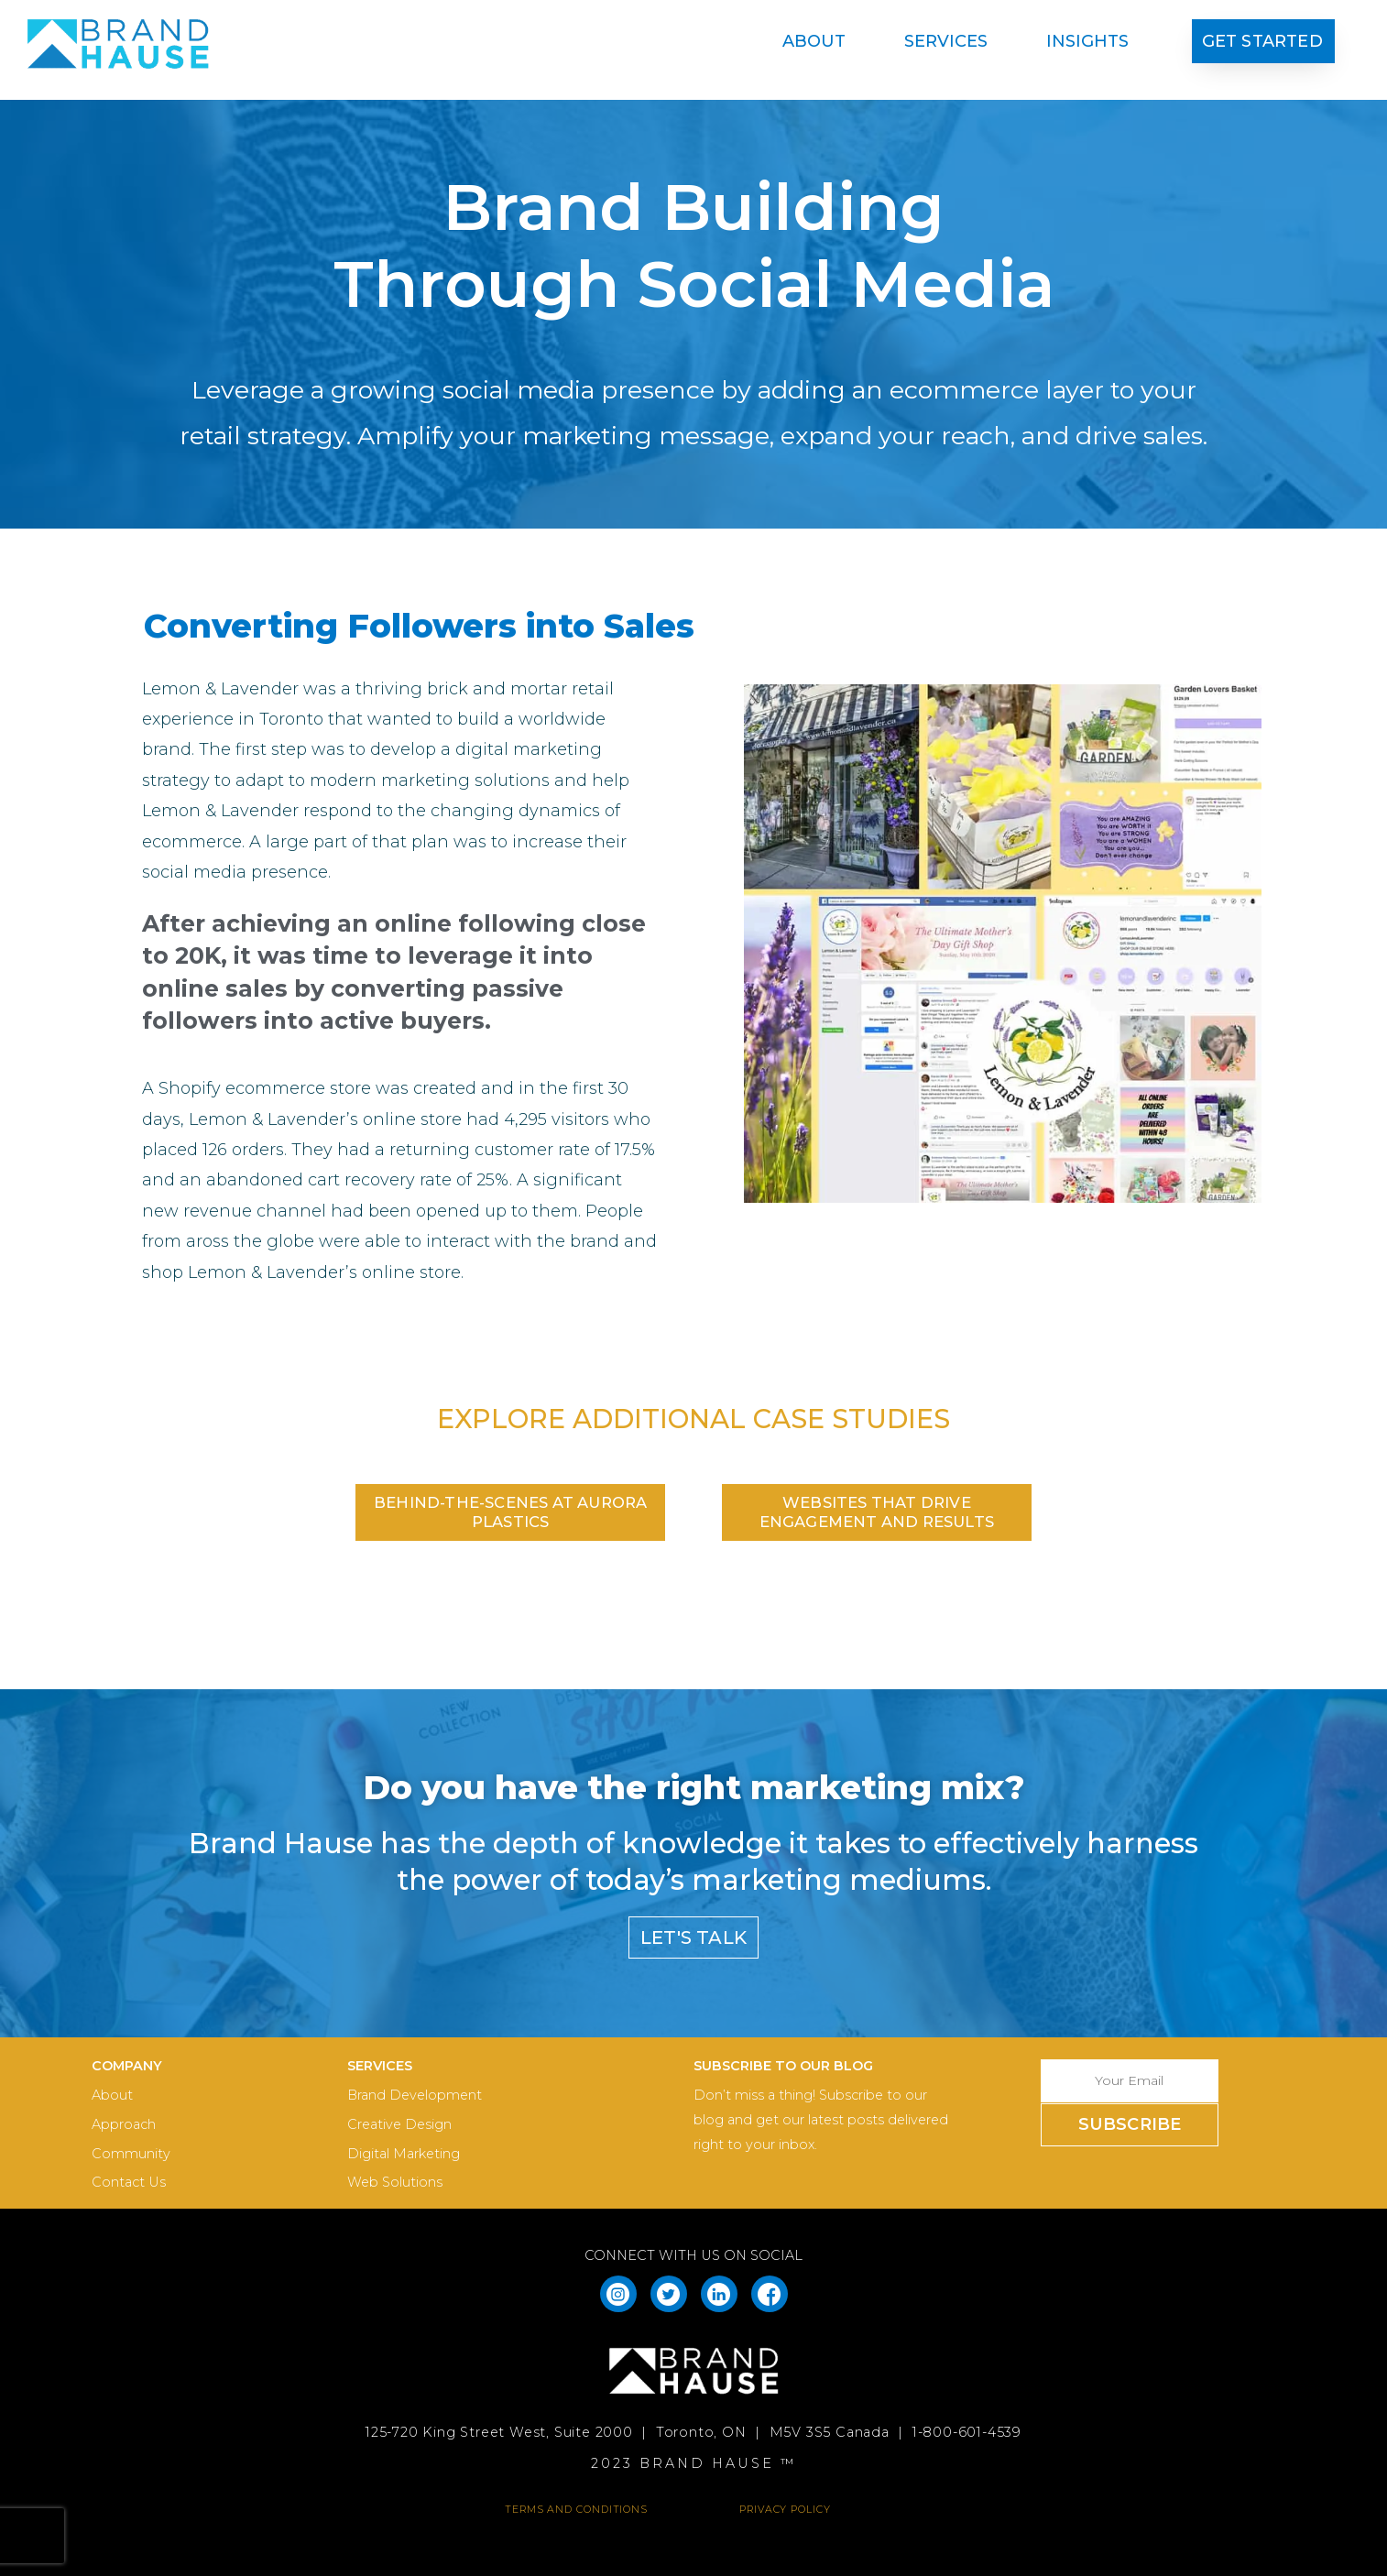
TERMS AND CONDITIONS (576, 2509)
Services (950, 41)
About (818, 41)
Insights (1087, 41)
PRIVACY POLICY (785, 2509)
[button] (1263, 41)
